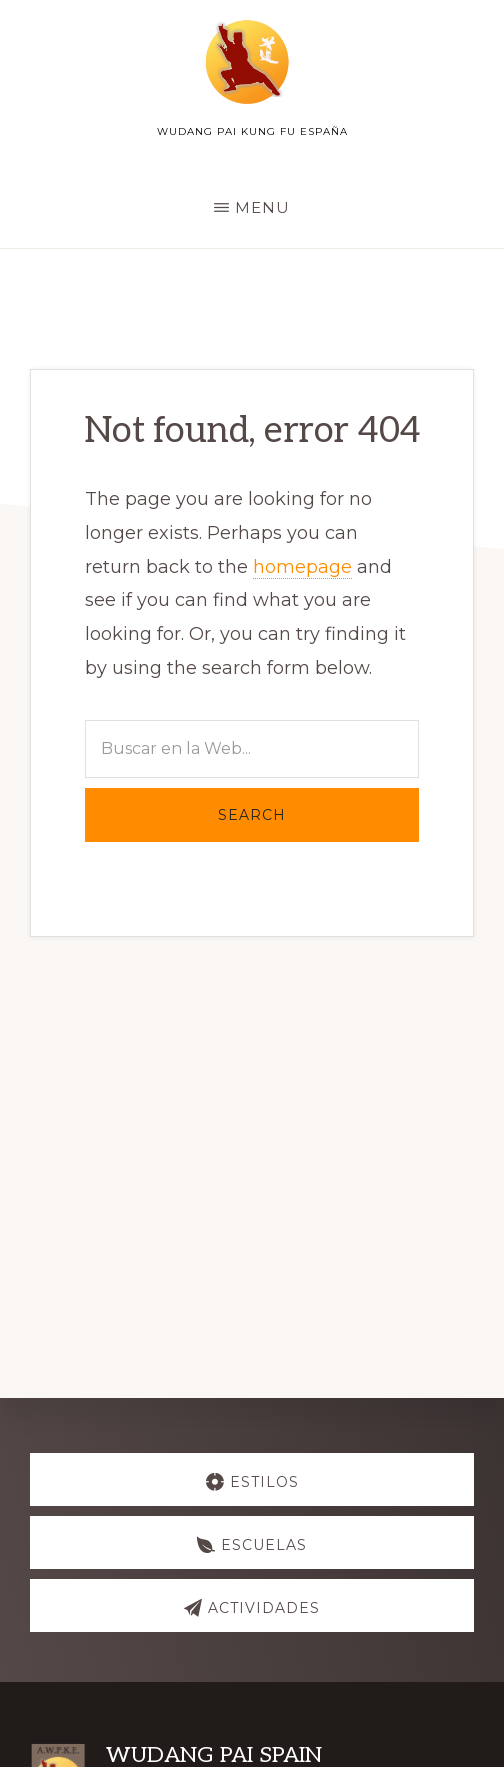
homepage (302, 567)
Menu (262, 207)
